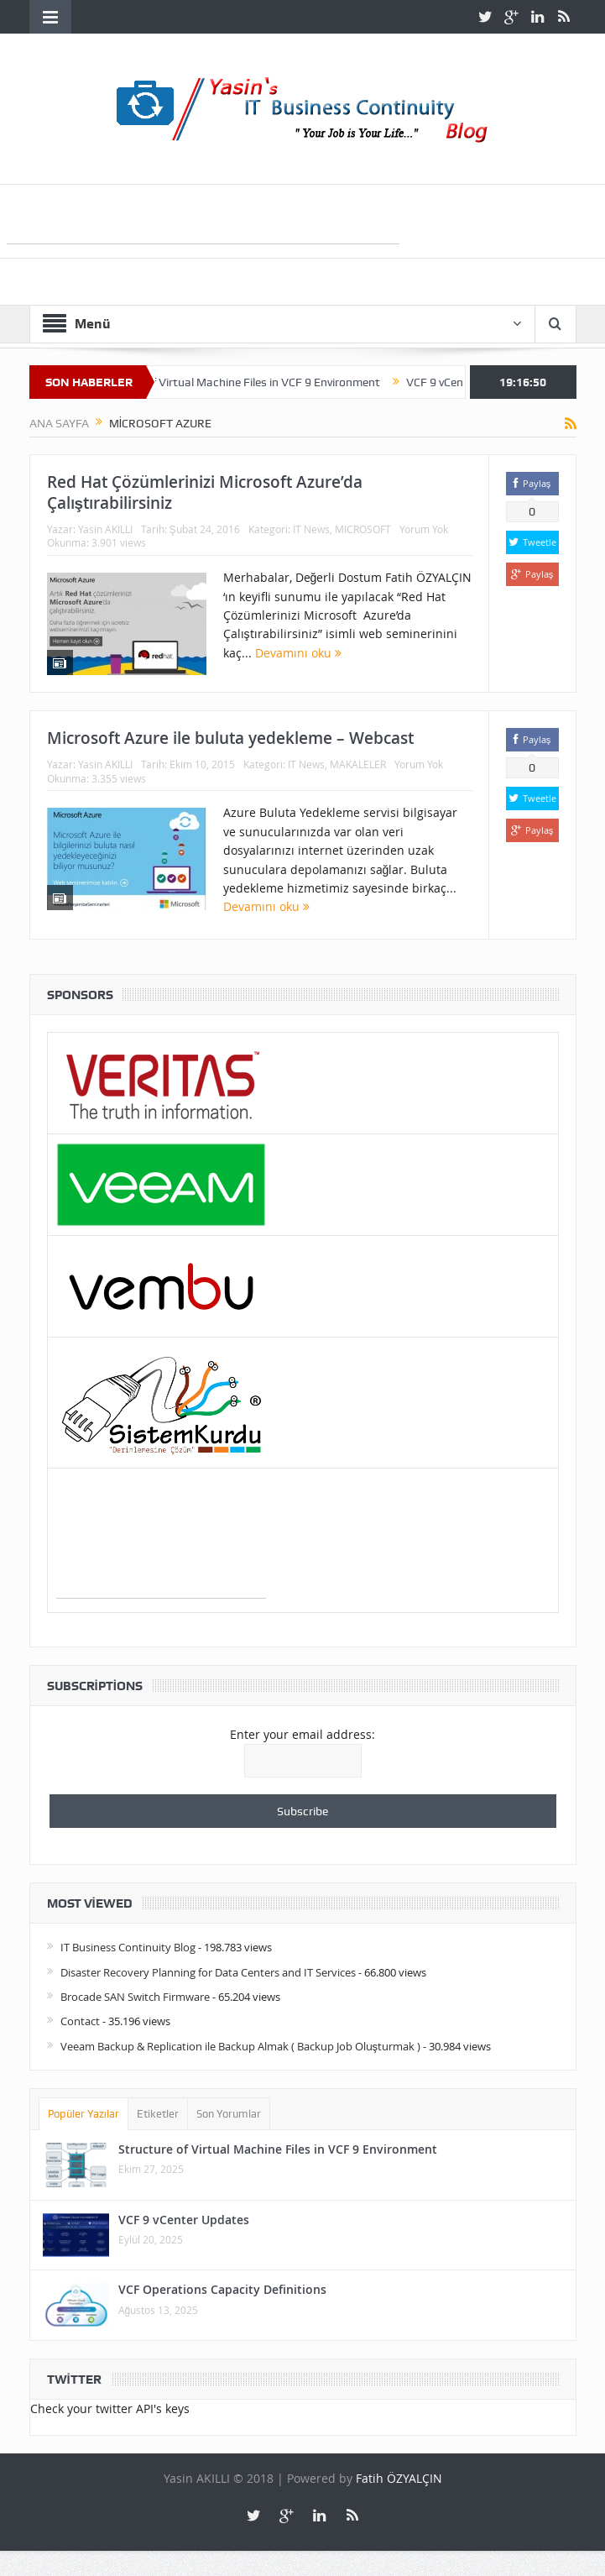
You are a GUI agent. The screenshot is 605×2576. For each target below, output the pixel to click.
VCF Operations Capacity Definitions (222, 2289)
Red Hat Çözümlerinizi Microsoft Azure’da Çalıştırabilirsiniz (204, 492)
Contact (80, 2021)
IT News (311, 529)
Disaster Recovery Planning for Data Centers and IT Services (208, 1972)
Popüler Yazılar (84, 2113)
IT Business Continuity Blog (128, 1947)
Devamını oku (298, 653)
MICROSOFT (363, 529)
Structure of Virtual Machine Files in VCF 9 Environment (245, 382)
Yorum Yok (423, 529)
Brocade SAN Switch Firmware (135, 1996)
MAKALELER (358, 764)
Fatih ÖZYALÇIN (399, 2478)
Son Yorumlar (228, 2113)
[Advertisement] (203, 218)
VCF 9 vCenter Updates (183, 2220)
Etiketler (158, 2113)
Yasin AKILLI (105, 529)
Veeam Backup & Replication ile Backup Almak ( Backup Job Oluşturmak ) (240, 2046)
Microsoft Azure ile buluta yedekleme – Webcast (230, 738)
